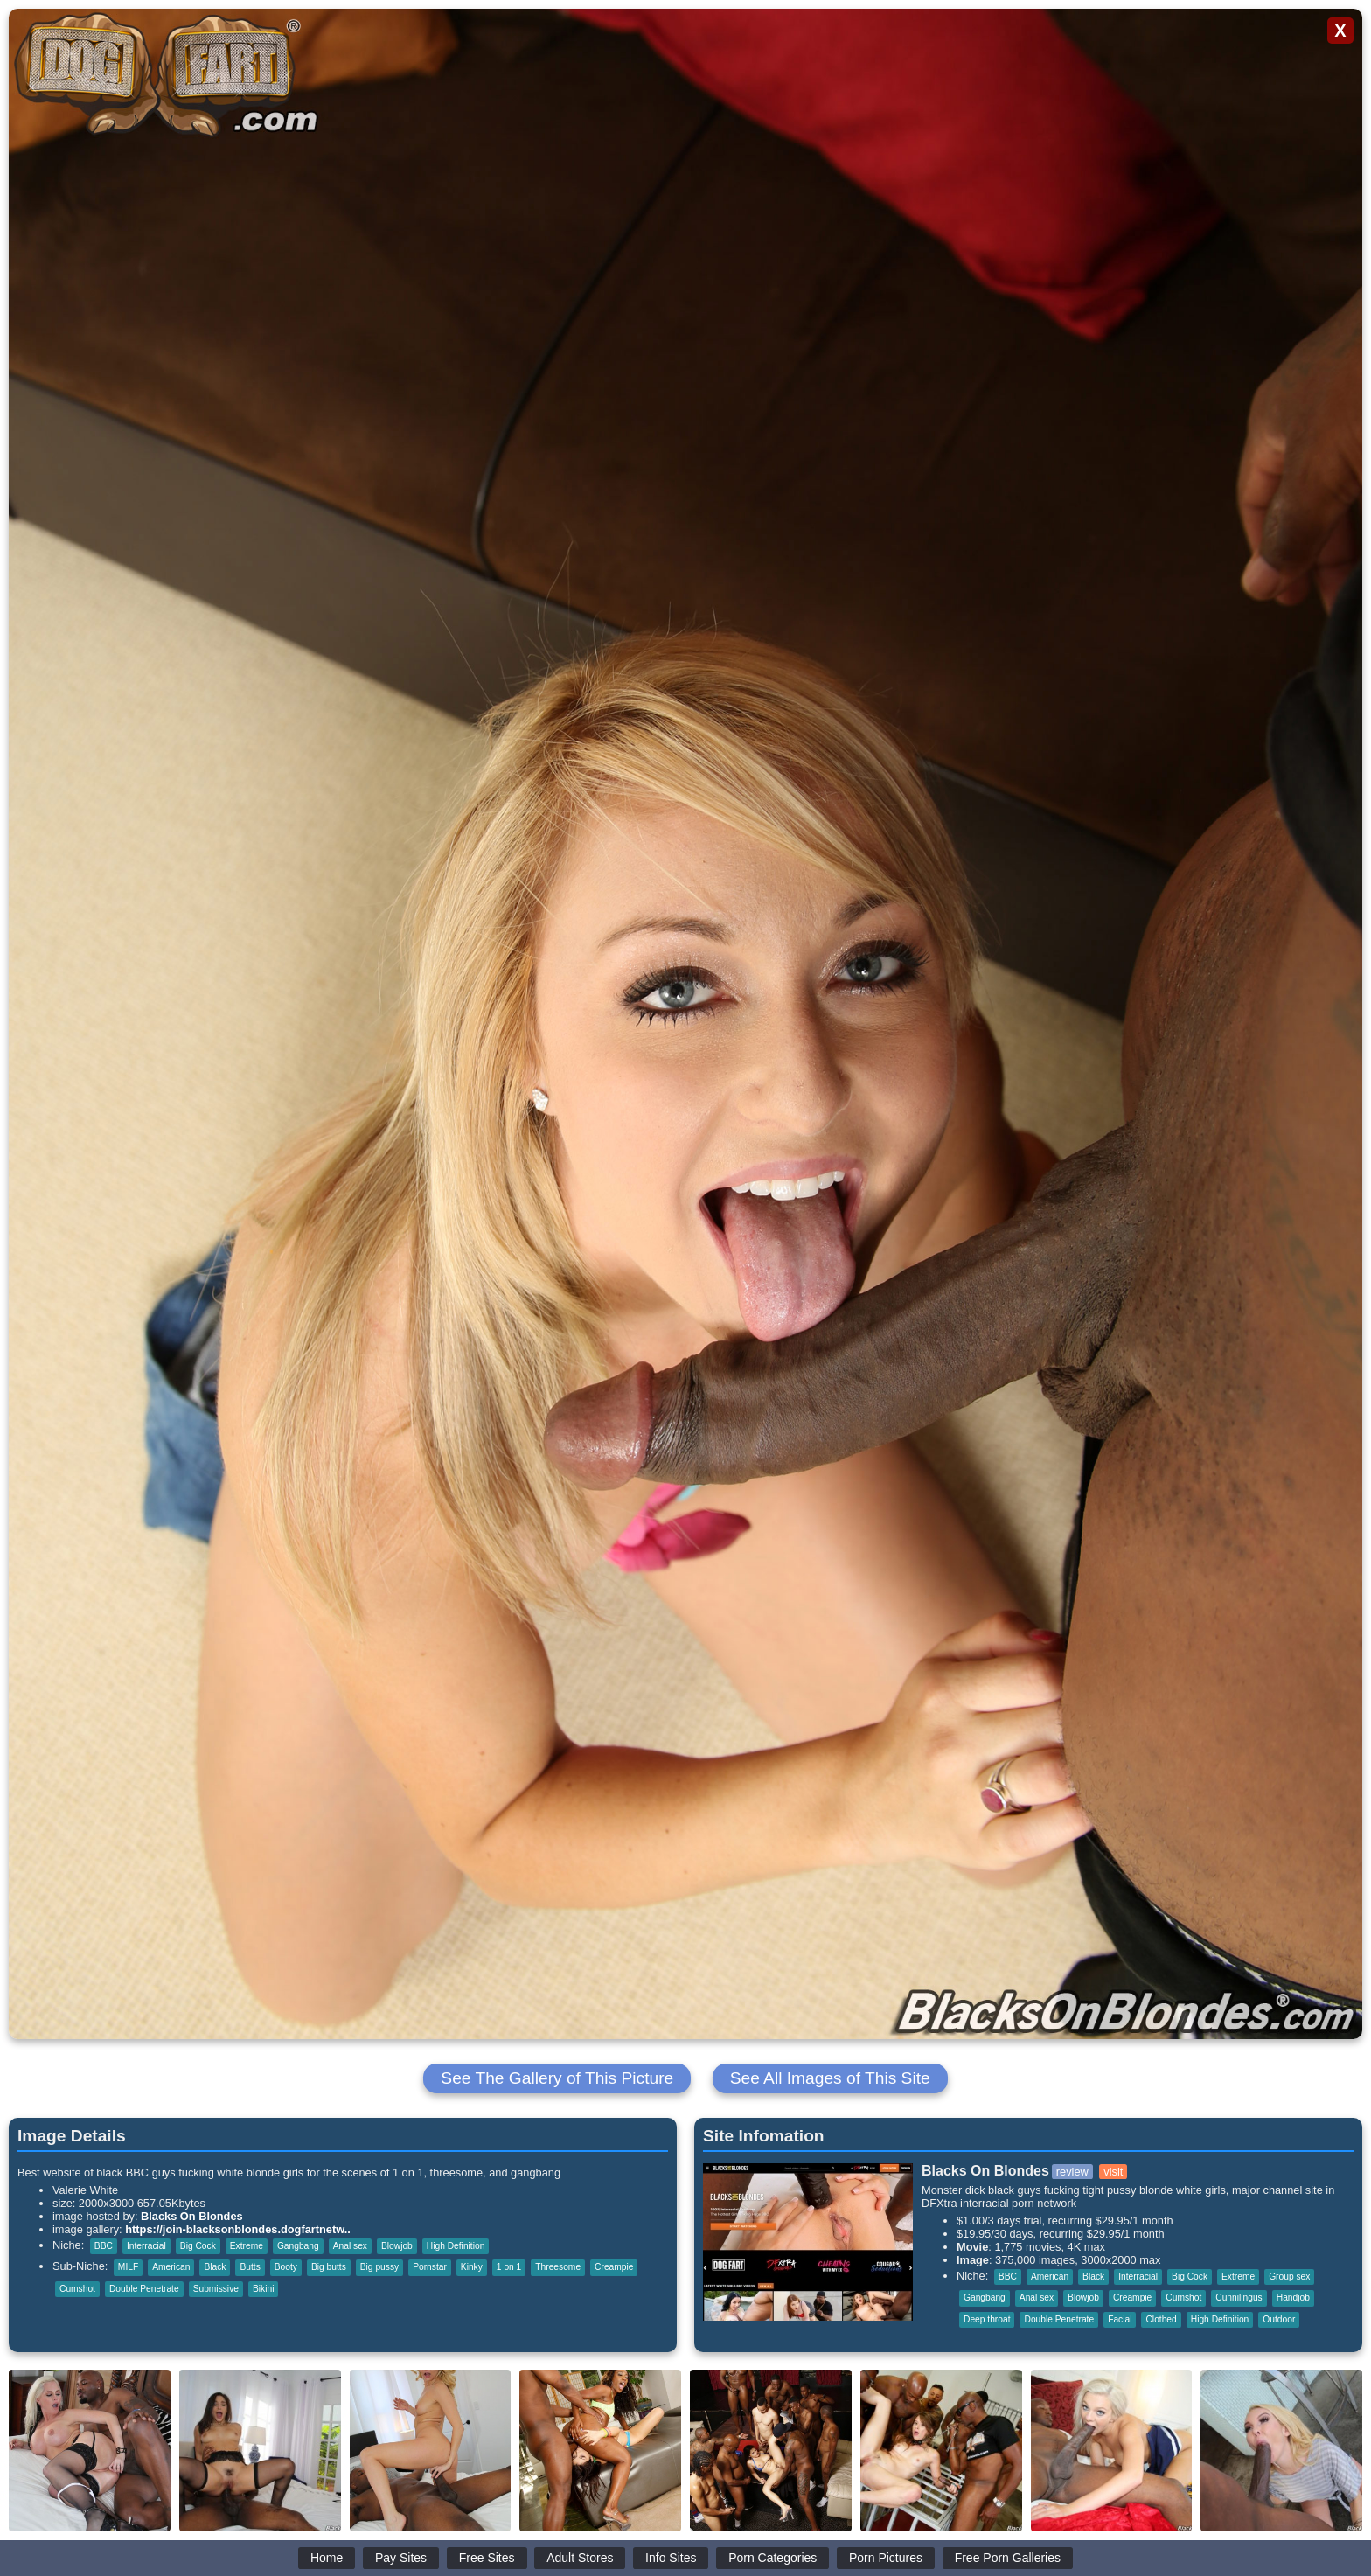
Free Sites (487, 2558)
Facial (1119, 2319)
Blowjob (397, 2246)
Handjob (1293, 2297)
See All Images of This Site (830, 2078)
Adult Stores (579, 2558)
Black (215, 2267)
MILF (128, 2267)
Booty (286, 2267)
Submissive (216, 2289)
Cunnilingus (1238, 2297)
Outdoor (1279, 2319)
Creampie (614, 2267)
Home (326, 2558)
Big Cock (198, 2246)
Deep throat (987, 2319)
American (171, 2267)
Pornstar (430, 2267)
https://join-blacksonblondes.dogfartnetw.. (238, 2229)
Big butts (328, 2267)
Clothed (1160, 2319)
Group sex (1289, 2276)
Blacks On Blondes (192, 2216)
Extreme (246, 2246)
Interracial (146, 2246)
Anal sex (350, 2246)
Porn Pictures (885, 2558)
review (1072, 2171)
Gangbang (298, 2246)
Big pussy (379, 2267)
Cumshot (77, 2289)
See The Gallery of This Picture (557, 2078)
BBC (103, 2246)
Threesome (558, 2267)
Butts (250, 2267)
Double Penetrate (144, 2289)
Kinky (472, 2267)
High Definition (456, 2246)
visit (1113, 2171)
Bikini (263, 2289)
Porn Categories (772, 2558)
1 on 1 (509, 2267)
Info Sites (670, 2558)
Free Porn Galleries (1008, 2558)
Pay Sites (401, 2558)
